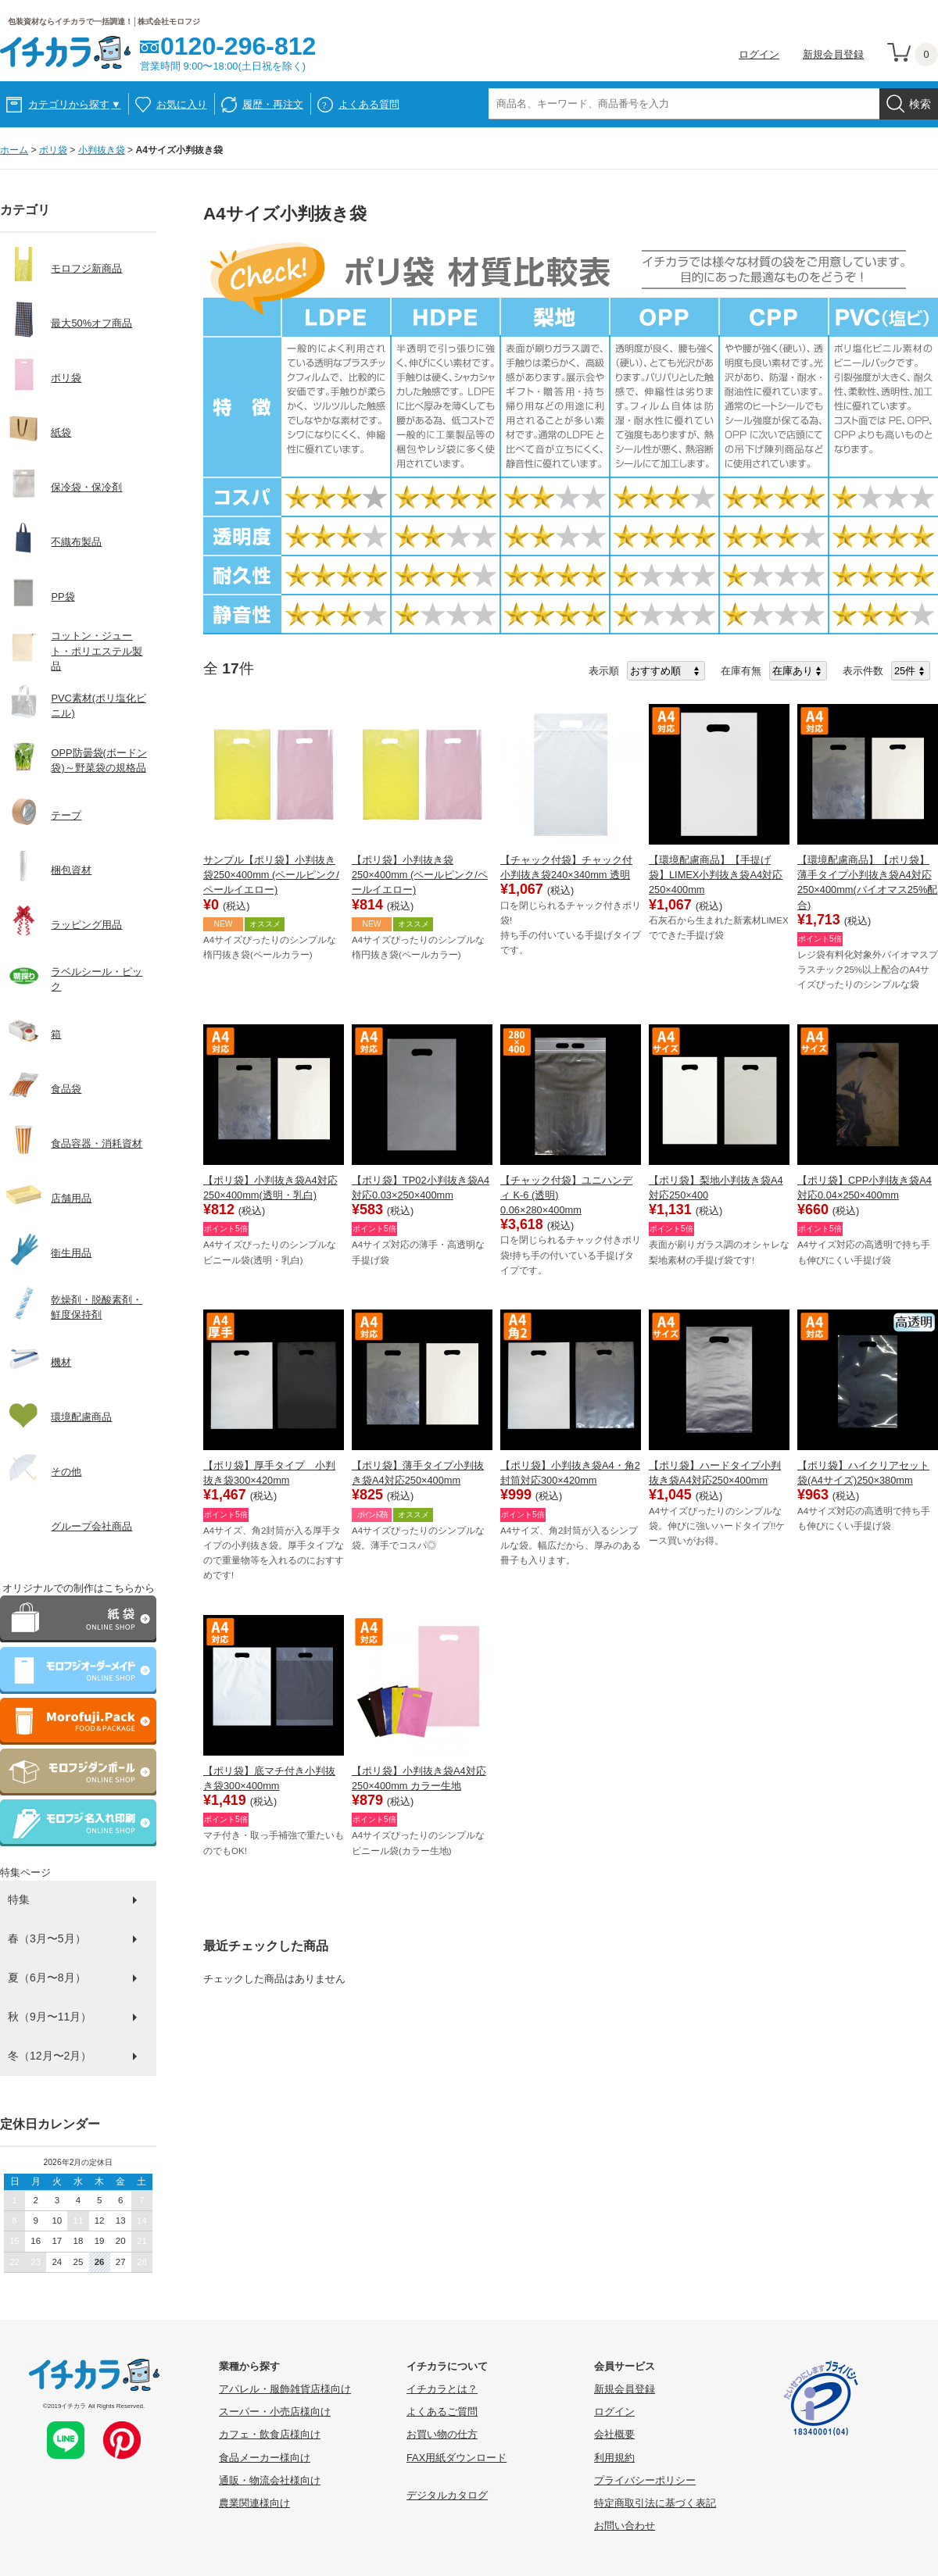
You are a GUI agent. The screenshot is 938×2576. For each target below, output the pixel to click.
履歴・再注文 (272, 104)
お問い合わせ (624, 2525)
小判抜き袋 (101, 150)
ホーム (14, 150)
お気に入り (181, 104)
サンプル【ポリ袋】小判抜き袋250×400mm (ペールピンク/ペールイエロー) (271, 874)
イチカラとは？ (442, 2389)
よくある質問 (368, 104)
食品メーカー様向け (264, 2457)
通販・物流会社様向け (269, 2480)
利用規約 (614, 2457)
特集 (19, 1899)
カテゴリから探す (74, 104)
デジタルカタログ (447, 2495)
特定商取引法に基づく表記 (655, 2503)
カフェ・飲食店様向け (269, 2434)
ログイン (759, 54)
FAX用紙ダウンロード (456, 2457)
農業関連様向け (254, 2503)
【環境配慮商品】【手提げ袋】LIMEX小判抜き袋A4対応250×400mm (715, 874)
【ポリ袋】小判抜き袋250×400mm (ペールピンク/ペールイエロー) (420, 874)
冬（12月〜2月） (49, 2055)
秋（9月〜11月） (49, 2016)
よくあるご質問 (442, 2411)
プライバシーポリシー (645, 2480)
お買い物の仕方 (442, 2434)
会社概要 (614, 2434)
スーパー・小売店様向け (275, 2411)
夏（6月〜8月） (47, 1977)
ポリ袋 (53, 150)
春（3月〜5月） (47, 1938)
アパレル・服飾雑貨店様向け (285, 2389)
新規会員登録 (833, 54)
